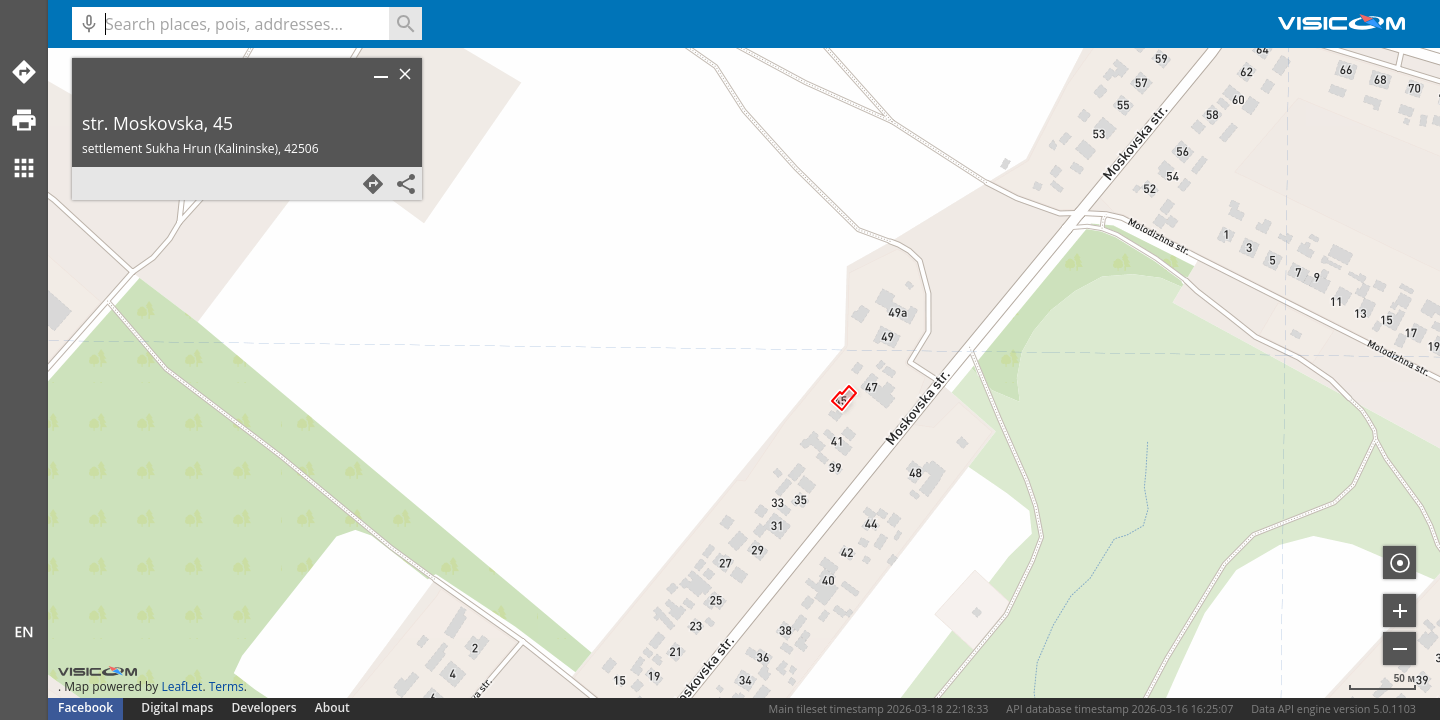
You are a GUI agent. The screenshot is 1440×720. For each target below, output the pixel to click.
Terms (226, 686)
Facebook (85, 707)
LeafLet (181, 686)
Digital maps (178, 707)
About (332, 707)
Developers (264, 707)
